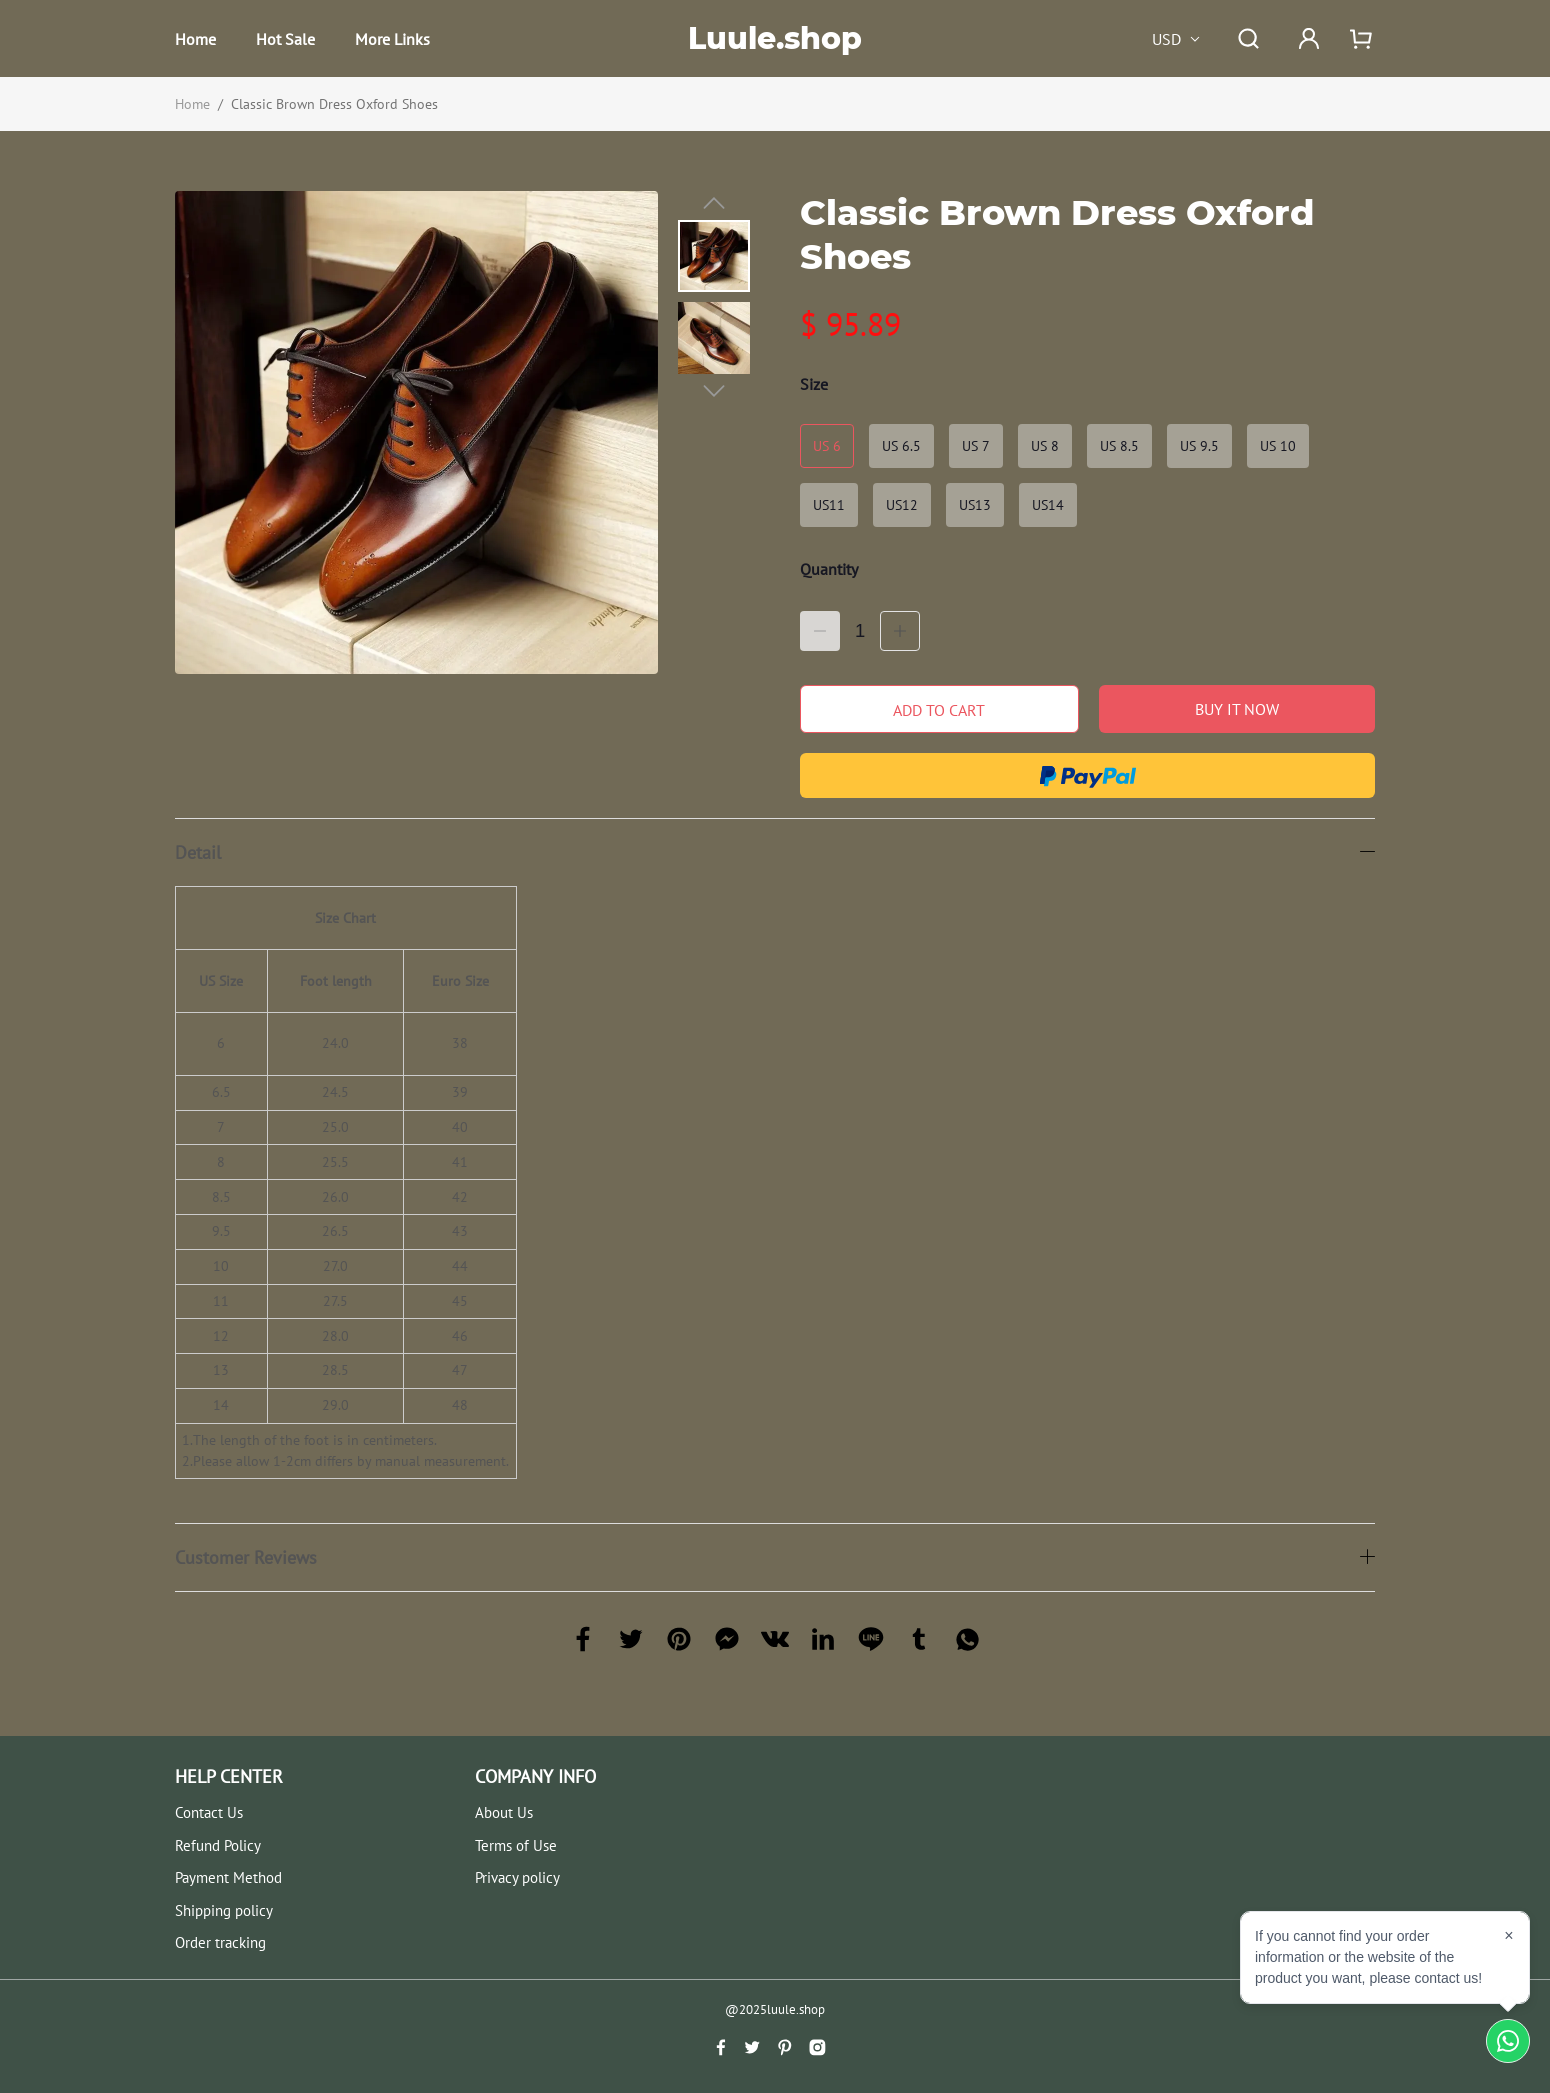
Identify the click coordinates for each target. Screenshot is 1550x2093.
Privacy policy (517, 1877)
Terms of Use (516, 1845)
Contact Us (209, 1812)
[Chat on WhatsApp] (1508, 2041)
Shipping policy (224, 1910)
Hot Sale (285, 39)
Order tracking (220, 1942)
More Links (392, 39)
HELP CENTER (229, 1776)
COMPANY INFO (535, 1776)
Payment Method (228, 1877)
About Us (504, 1812)
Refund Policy (218, 1845)
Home (195, 39)
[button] (714, 203)
